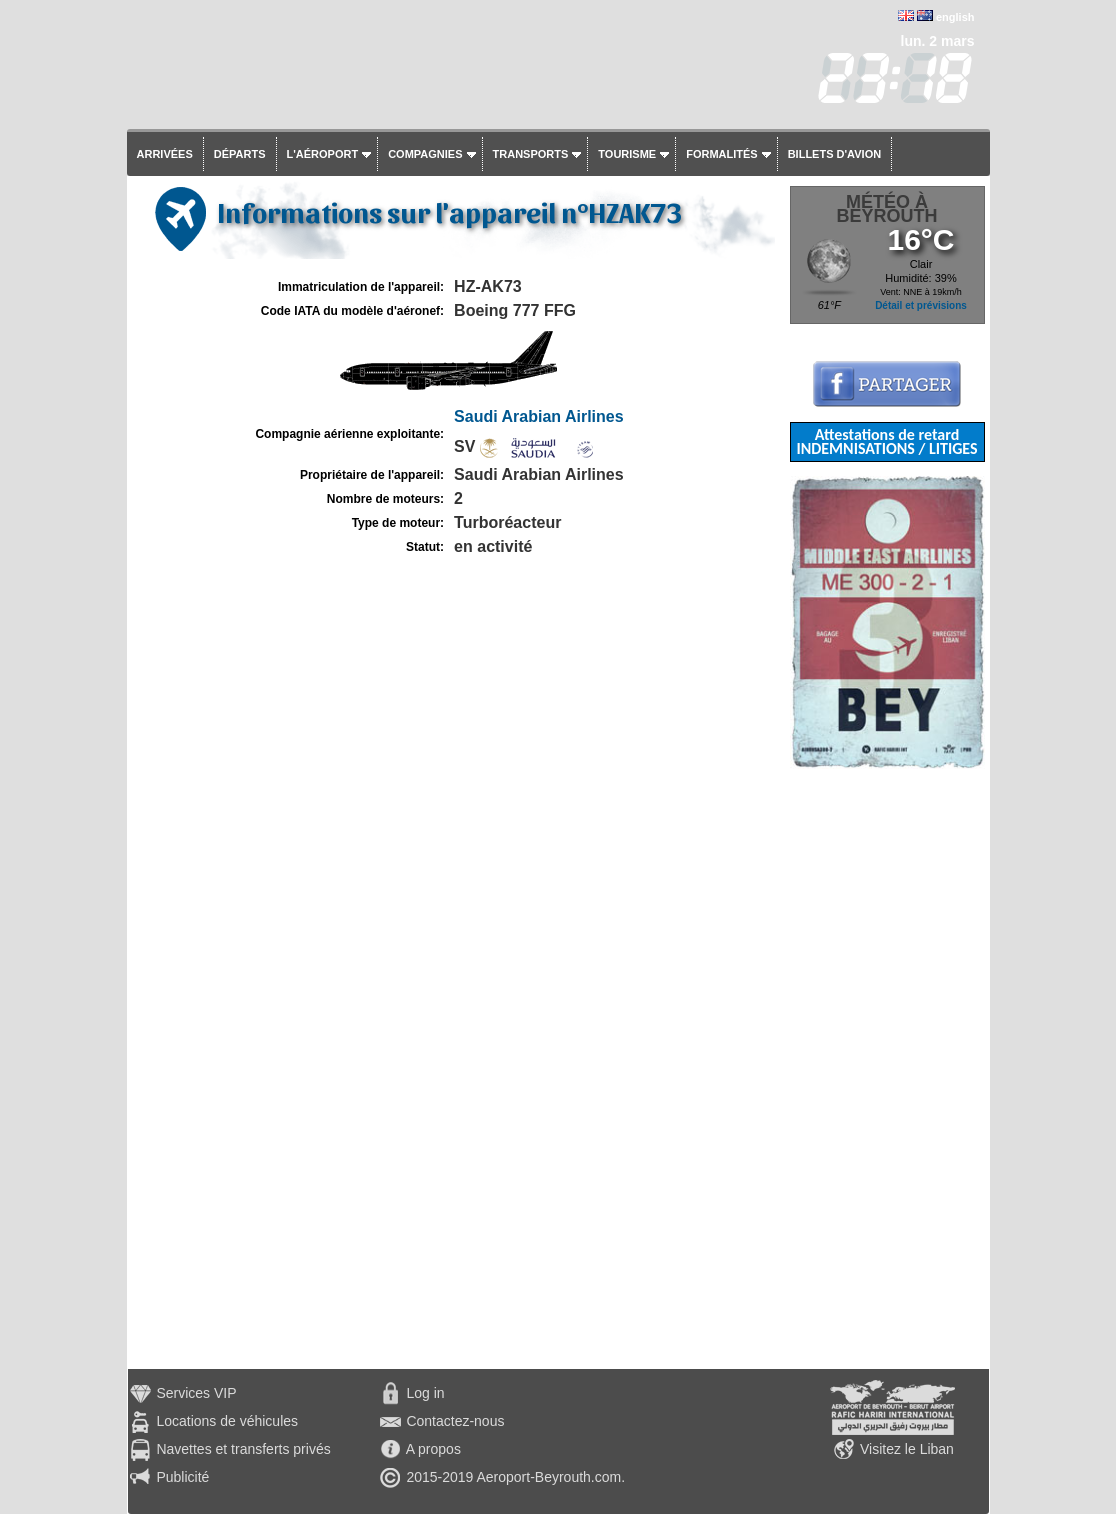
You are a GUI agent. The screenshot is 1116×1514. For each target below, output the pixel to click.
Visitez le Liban (907, 1449)
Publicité (182, 1477)
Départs (240, 154)
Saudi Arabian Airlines (539, 416)
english (955, 17)
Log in (425, 1393)
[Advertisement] (887, 1069)
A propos (433, 1449)
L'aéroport (323, 154)
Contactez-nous (455, 1421)
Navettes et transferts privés (243, 1449)
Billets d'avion (834, 154)
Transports (531, 154)
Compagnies (425, 154)
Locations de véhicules (227, 1421)
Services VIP (196, 1393)
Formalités (722, 154)
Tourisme (627, 154)
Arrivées (165, 154)
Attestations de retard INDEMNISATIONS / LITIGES (886, 441)
